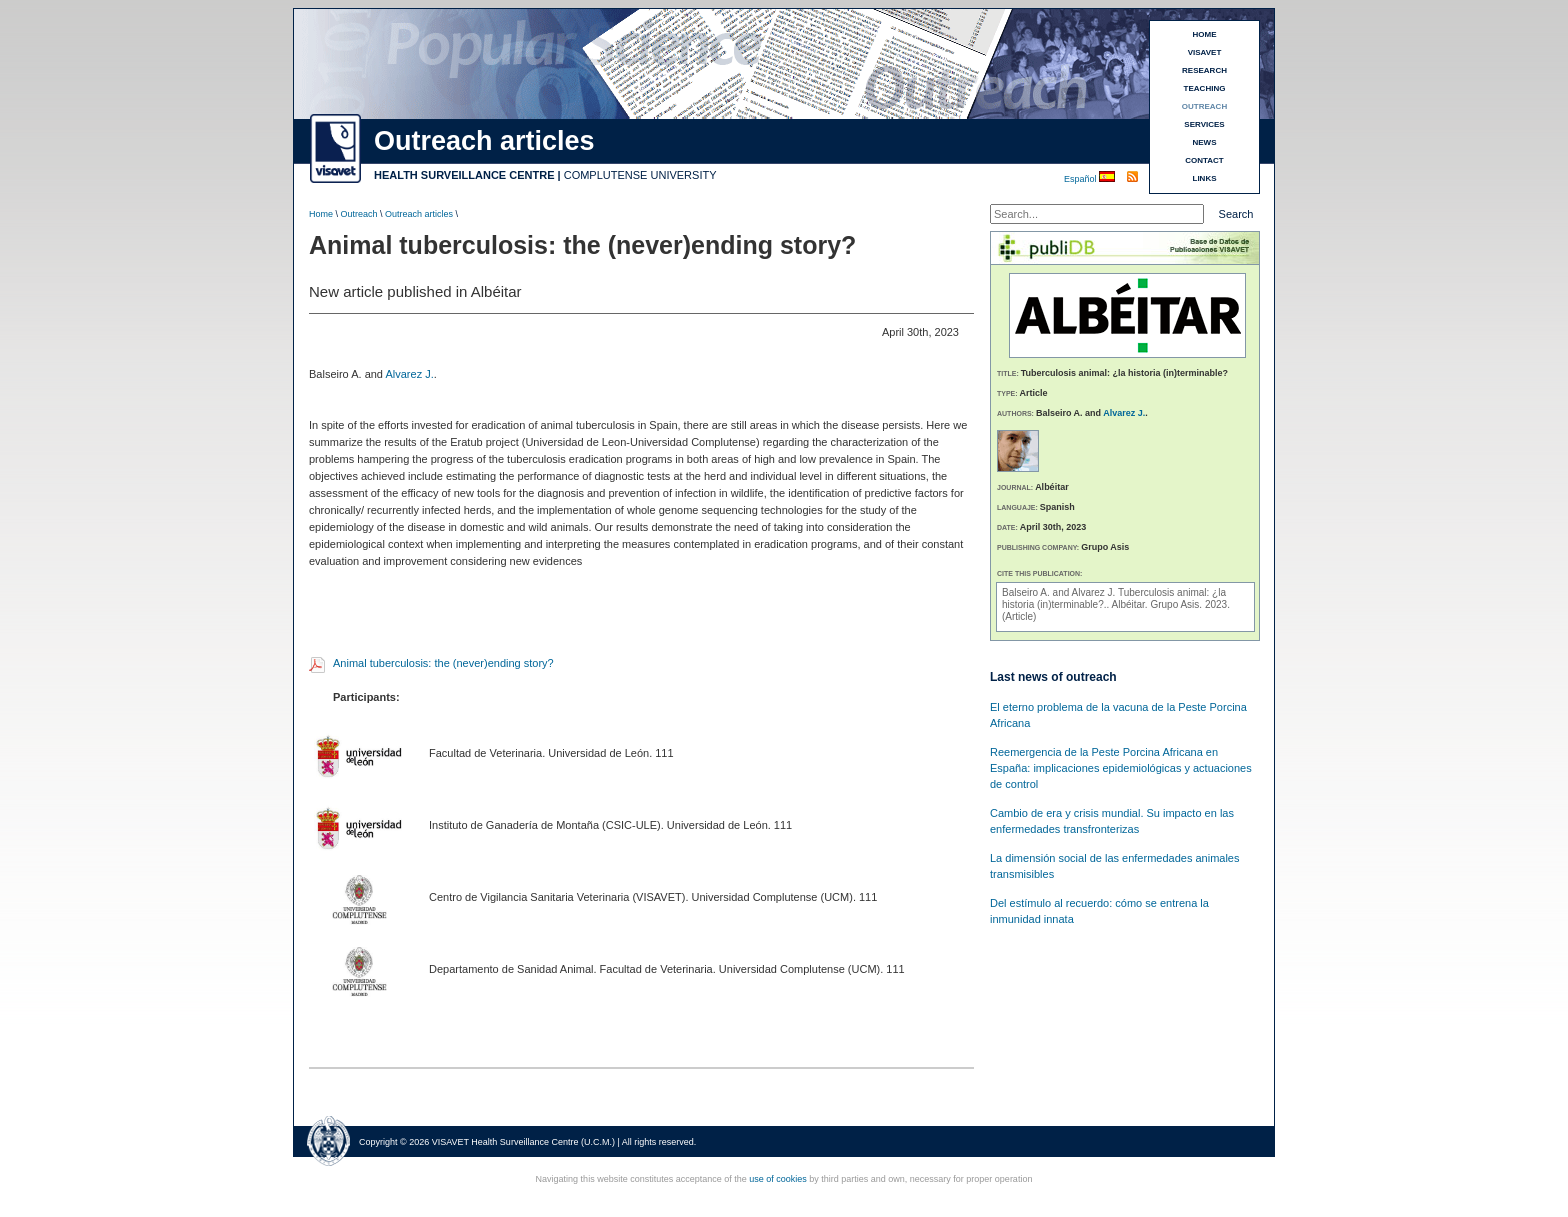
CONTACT (1204, 160)
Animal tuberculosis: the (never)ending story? (443, 663)
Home (321, 214)
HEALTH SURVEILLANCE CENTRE (464, 175)
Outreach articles (419, 214)
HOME (1205, 34)
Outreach (359, 214)
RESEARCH (1204, 70)
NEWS (1205, 142)
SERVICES (1204, 124)
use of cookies (778, 1179)
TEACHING (1205, 88)
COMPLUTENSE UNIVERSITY (640, 175)
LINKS (1205, 178)
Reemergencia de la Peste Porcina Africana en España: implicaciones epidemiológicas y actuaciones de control (1121, 768)
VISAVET (1205, 52)
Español (1081, 179)
